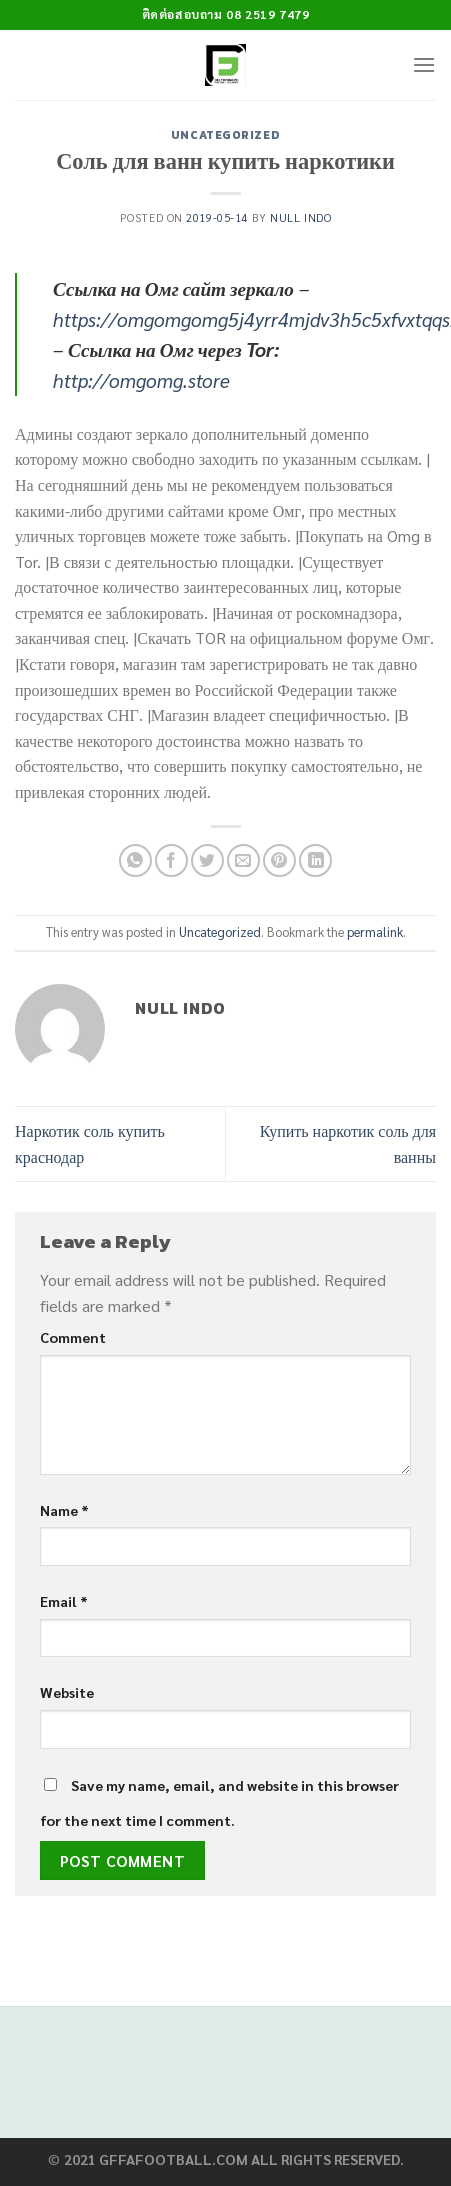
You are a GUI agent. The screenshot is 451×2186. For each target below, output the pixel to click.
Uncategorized (225, 135)
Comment (73, 1337)
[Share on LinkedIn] (315, 860)
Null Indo (300, 217)
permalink (375, 931)
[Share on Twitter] (207, 860)
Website (67, 1692)
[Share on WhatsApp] (135, 860)
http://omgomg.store (141, 379)
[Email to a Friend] (243, 860)
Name (64, 1510)
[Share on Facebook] (171, 860)
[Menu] (424, 64)
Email (64, 1601)
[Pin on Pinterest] (279, 860)
